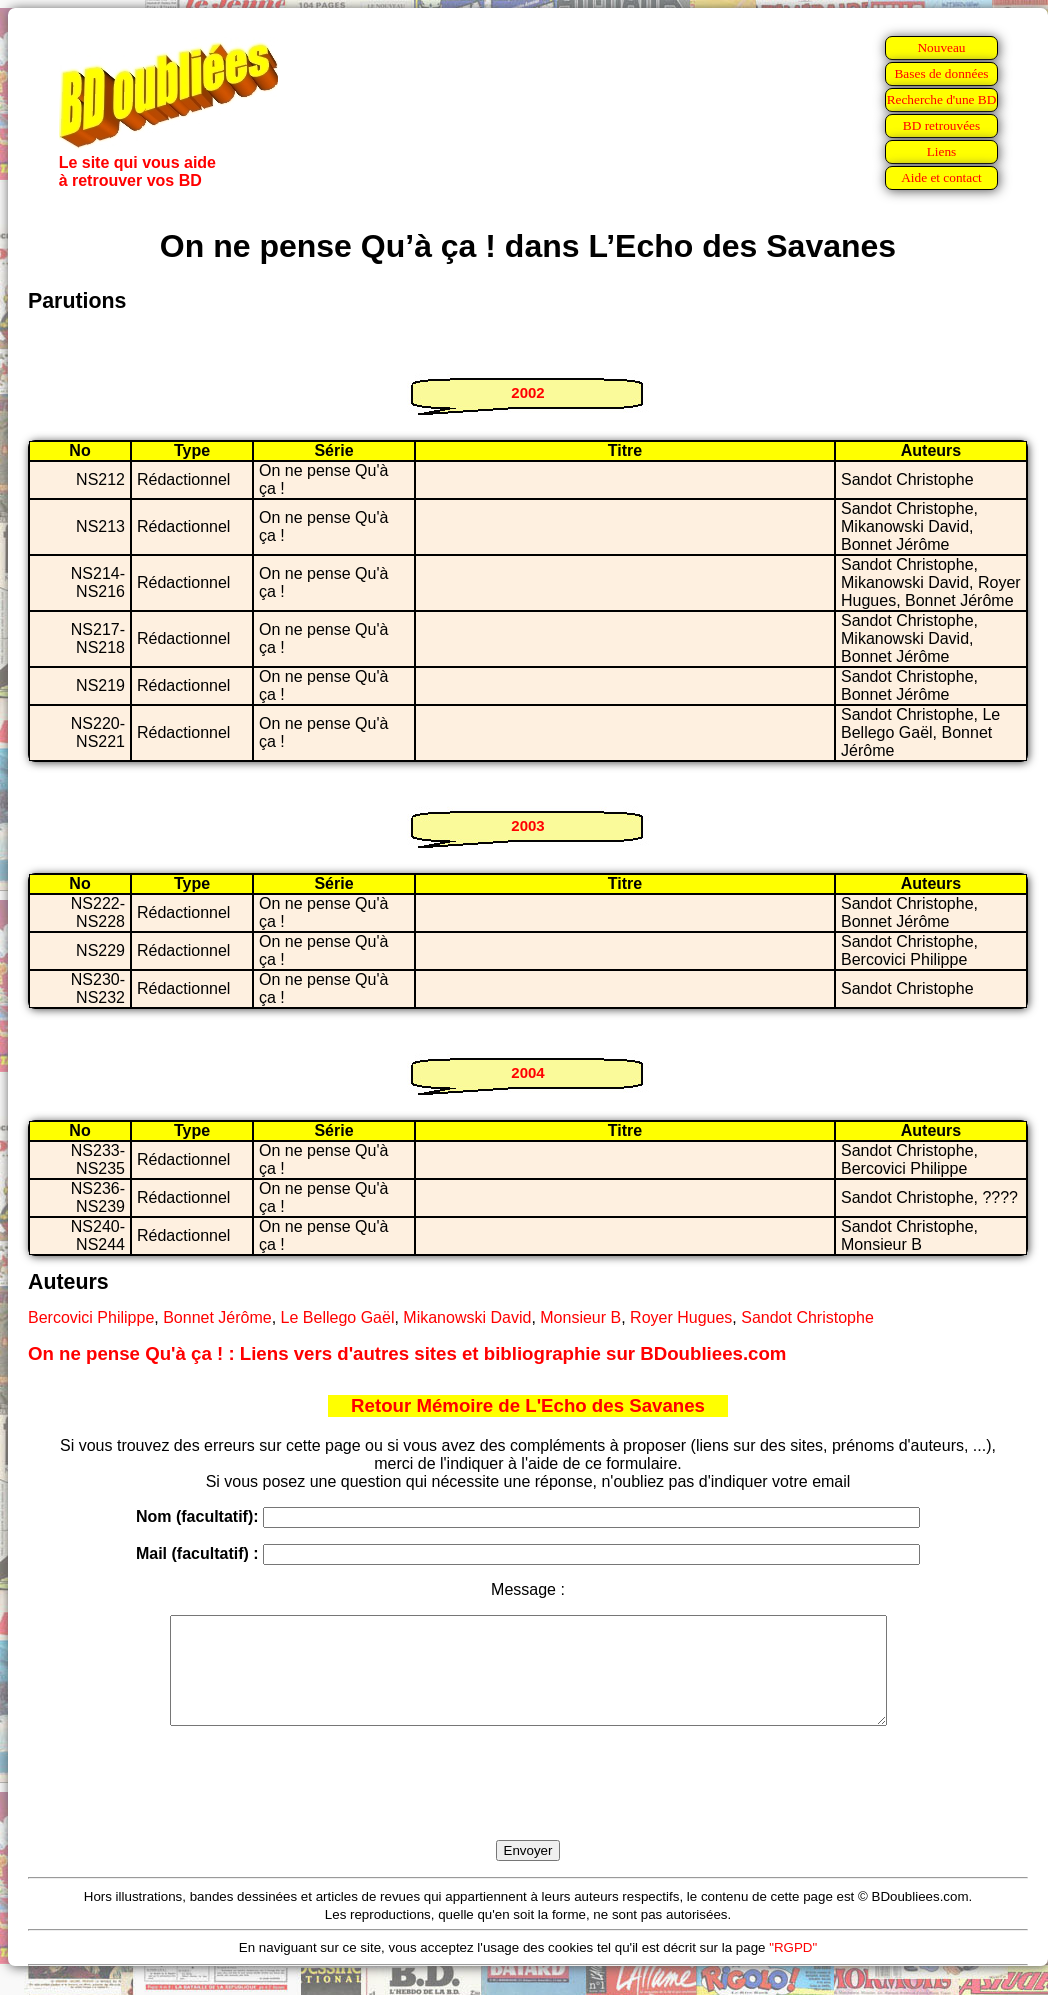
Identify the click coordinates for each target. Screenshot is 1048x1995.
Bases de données (941, 73)
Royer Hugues (681, 1317)
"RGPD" (793, 1968)
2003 (527, 825)
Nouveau (941, 47)
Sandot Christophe (807, 1317)
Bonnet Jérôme (217, 1317)
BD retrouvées (941, 125)
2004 (527, 1072)
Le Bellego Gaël (338, 1317)
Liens (942, 151)
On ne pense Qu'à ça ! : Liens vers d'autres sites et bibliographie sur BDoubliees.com (407, 1353)
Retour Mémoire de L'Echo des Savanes (528, 1405)
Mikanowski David (467, 1317)
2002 (527, 392)
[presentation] (528, 1806)
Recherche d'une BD (942, 99)
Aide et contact (941, 177)
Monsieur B (580, 1317)
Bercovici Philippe (91, 1317)
